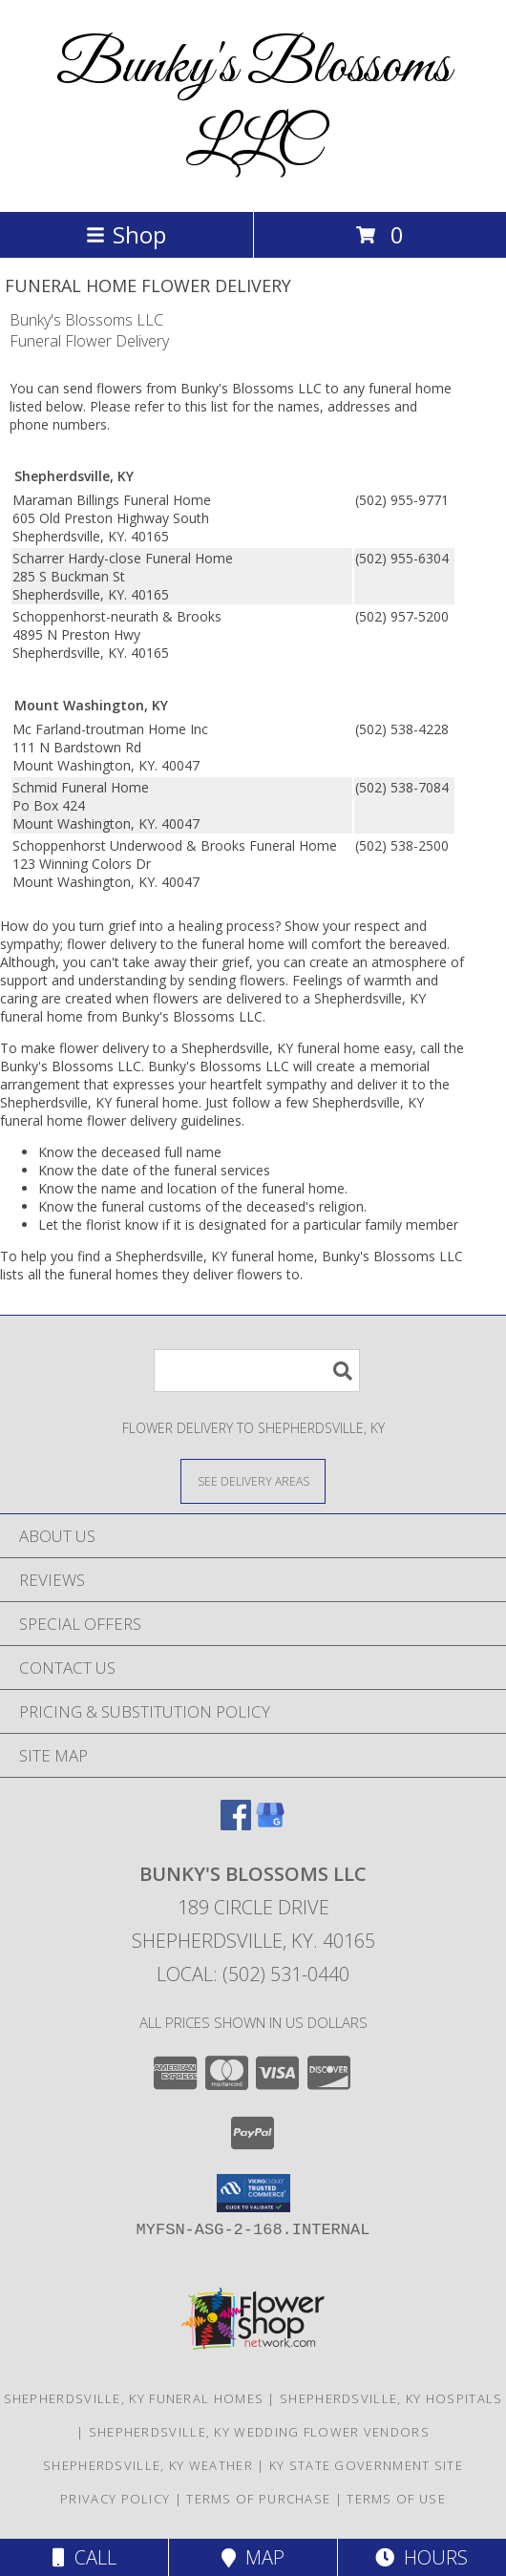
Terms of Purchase (258, 2498)
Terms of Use (396, 2498)
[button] (253, 2193)
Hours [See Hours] (421, 2557)
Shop (126, 234)
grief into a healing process (191, 926)
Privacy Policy (115, 2498)
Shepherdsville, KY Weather (148, 2465)
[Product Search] (257, 1370)
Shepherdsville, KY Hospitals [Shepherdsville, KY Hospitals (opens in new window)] (391, 2398)
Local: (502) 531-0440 (253, 1974)
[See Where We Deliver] (253, 1480)
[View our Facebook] (236, 1824)
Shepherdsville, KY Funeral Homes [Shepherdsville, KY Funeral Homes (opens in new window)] (134, 2398)
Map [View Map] (253, 2557)
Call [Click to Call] (84, 2557)
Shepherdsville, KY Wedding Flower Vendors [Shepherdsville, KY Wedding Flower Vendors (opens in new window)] (259, 2431)
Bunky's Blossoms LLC (253, 106)
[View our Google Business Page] (270, 1824)
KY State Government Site (366, 2465)
